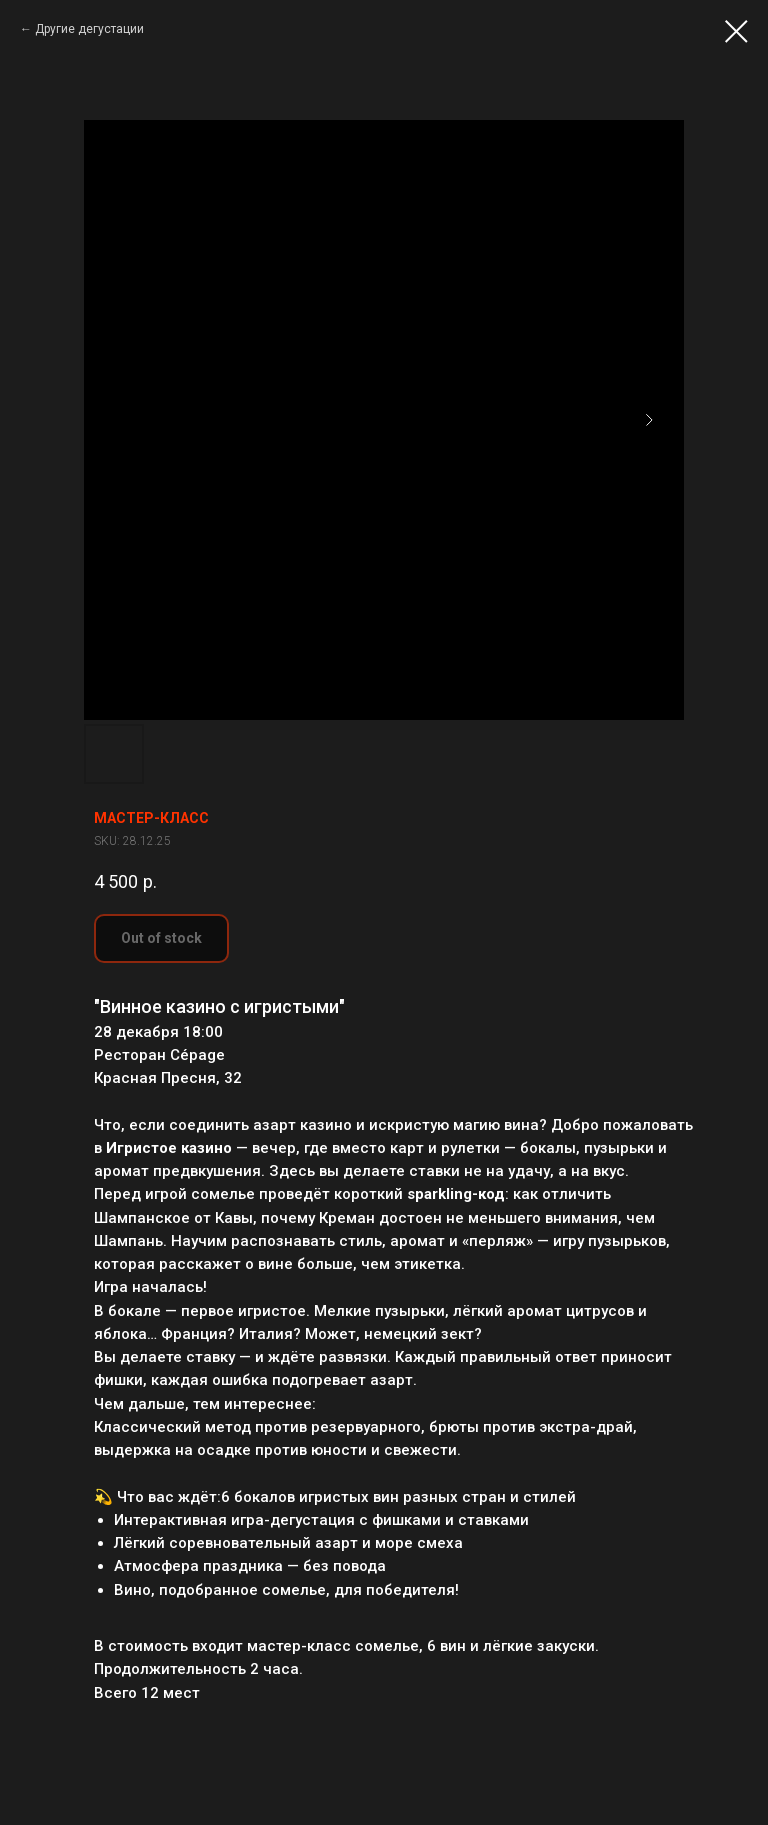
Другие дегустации (89, 29)
